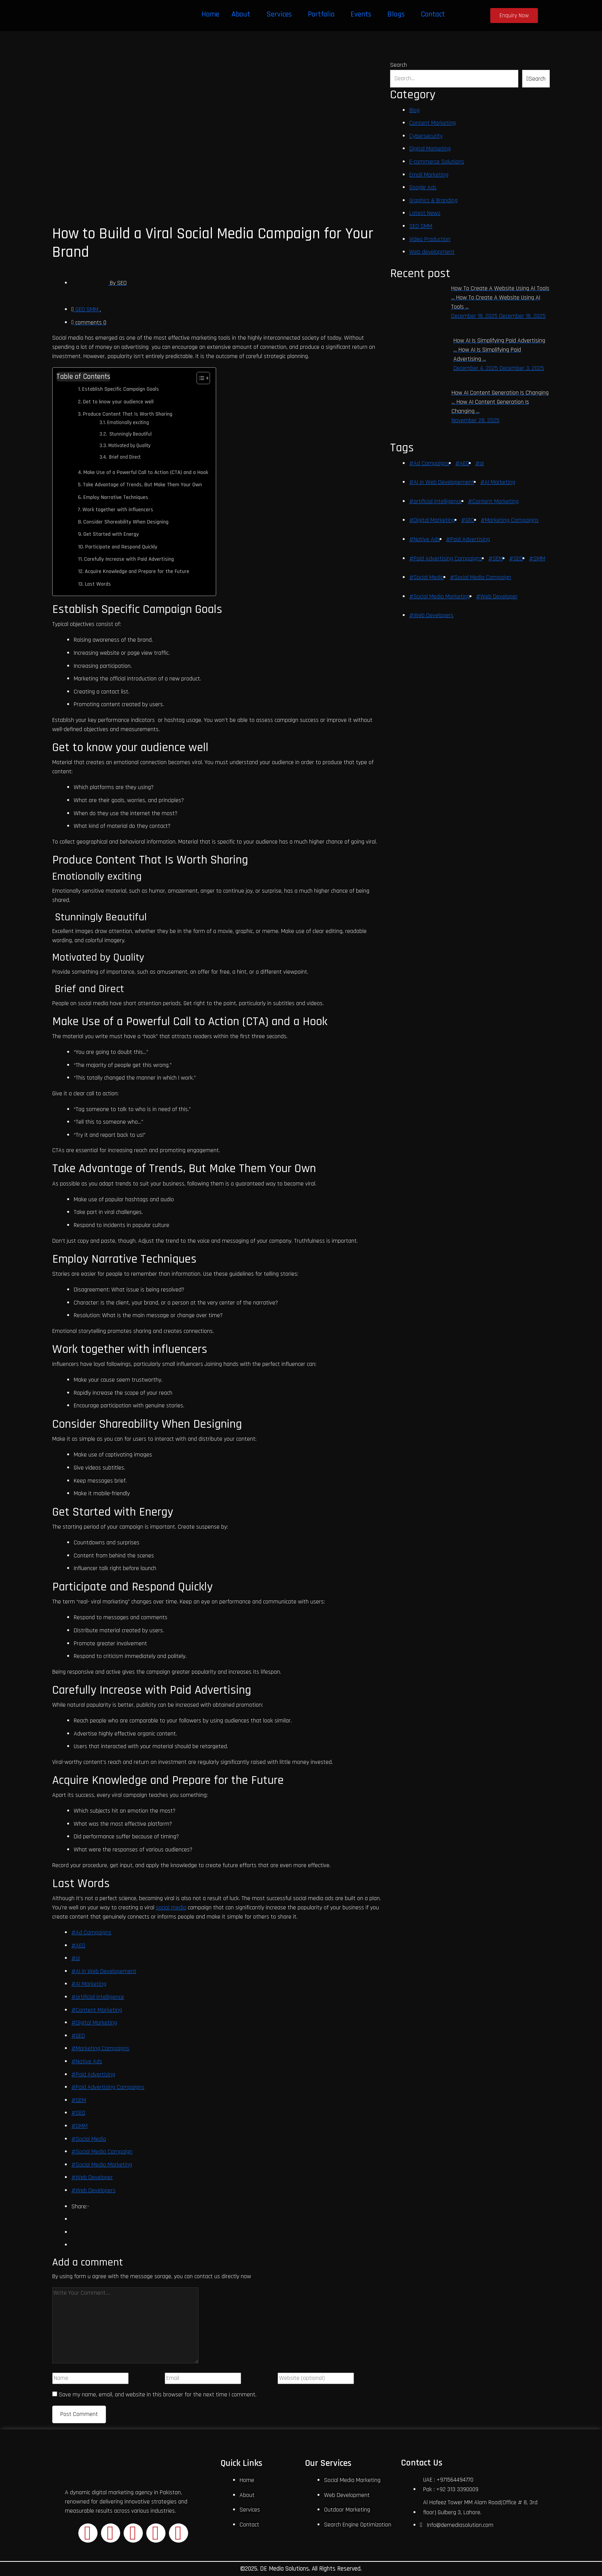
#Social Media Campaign (101, 2152)
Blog (414, 110)
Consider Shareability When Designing (126, 522)
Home (210, 14)
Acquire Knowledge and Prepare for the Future (137, 571)
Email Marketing (428, 175)
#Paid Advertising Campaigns (107, 2087)
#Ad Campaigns (91, 1933)
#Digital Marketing (94, 2023)
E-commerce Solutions (436, 162)
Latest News (424, 213)
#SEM (78, 2100)
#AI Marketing (88, 1984)
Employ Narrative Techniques (115, 497)
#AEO (78, 1946)
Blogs (396, 14)
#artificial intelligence (97, 1997)
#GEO (78, 2036)
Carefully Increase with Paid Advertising (129, 559)
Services (279, 14)
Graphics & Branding (433, 201)
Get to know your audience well (118, 401)
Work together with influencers (118, 509)
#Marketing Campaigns (100, 2048)
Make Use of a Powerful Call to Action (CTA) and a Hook (145, 472)
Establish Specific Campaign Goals (120, 389)
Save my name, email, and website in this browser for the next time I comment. (157, 2395)
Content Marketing (432, 123)
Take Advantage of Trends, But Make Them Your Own (142, 484)
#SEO (78, 2113)
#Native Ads (86, 2061)
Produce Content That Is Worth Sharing (127, 414)
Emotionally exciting (128, 422)
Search (398, 65)
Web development (432, 252)
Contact (433, 14)
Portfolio (321, 14)
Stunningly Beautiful (130, 434)
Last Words (98, 584)
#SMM (79, 2126)
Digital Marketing (430, 149)
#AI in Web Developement (103, 1971)
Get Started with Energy (111, 534)
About (241, 14)
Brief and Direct (124, 457)
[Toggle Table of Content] (199, 378)
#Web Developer (92, 2177)
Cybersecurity (426, 136)
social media (171, 1908)
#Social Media (88, 2139)
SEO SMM (88, 309)
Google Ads (423, 187)
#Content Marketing (96, 2010)
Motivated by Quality (129, 446)
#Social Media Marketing (101, 2165)
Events (361, 14)
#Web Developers (93, 2190)
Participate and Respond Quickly (121, 546)
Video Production (429, 239)
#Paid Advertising (93, 2075)
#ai (75, 1958)
